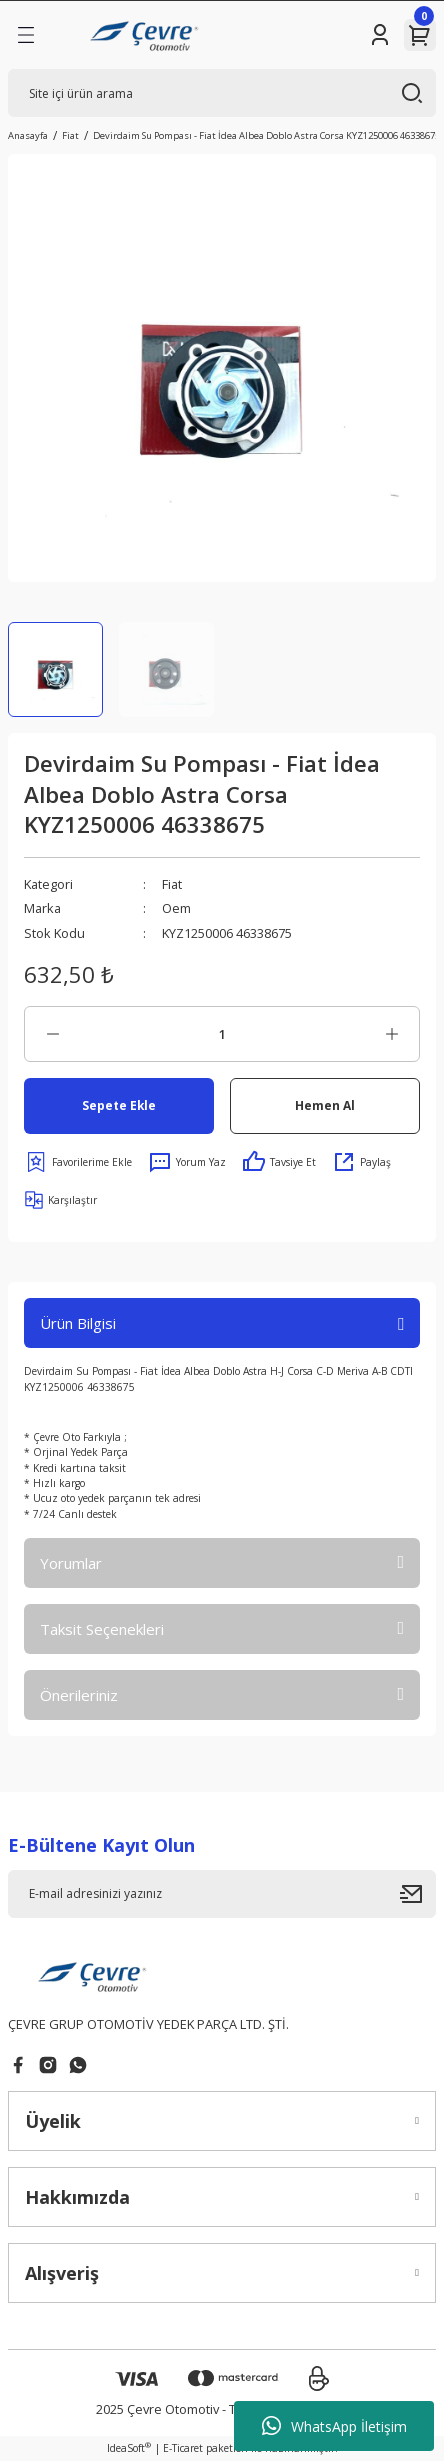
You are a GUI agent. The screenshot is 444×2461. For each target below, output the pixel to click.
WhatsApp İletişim (334, 2426)
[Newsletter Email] (222, 1894)
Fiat (172, 884)
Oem (176, 908)
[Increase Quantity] (391, 1034)
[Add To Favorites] (78, 1162)
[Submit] (418, 1894)
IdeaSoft (129, 2448)
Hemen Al (325, 1105)
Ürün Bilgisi (78, 1323)
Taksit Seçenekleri (102, 1629)
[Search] (222, 93)
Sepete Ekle (119, 1105)
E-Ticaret (183, 2448)
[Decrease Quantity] (52, 1034)
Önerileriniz (79, 1695)
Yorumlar (71, 1563)
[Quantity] (222, 1034)
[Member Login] (380, 35)
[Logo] (146, 35)
